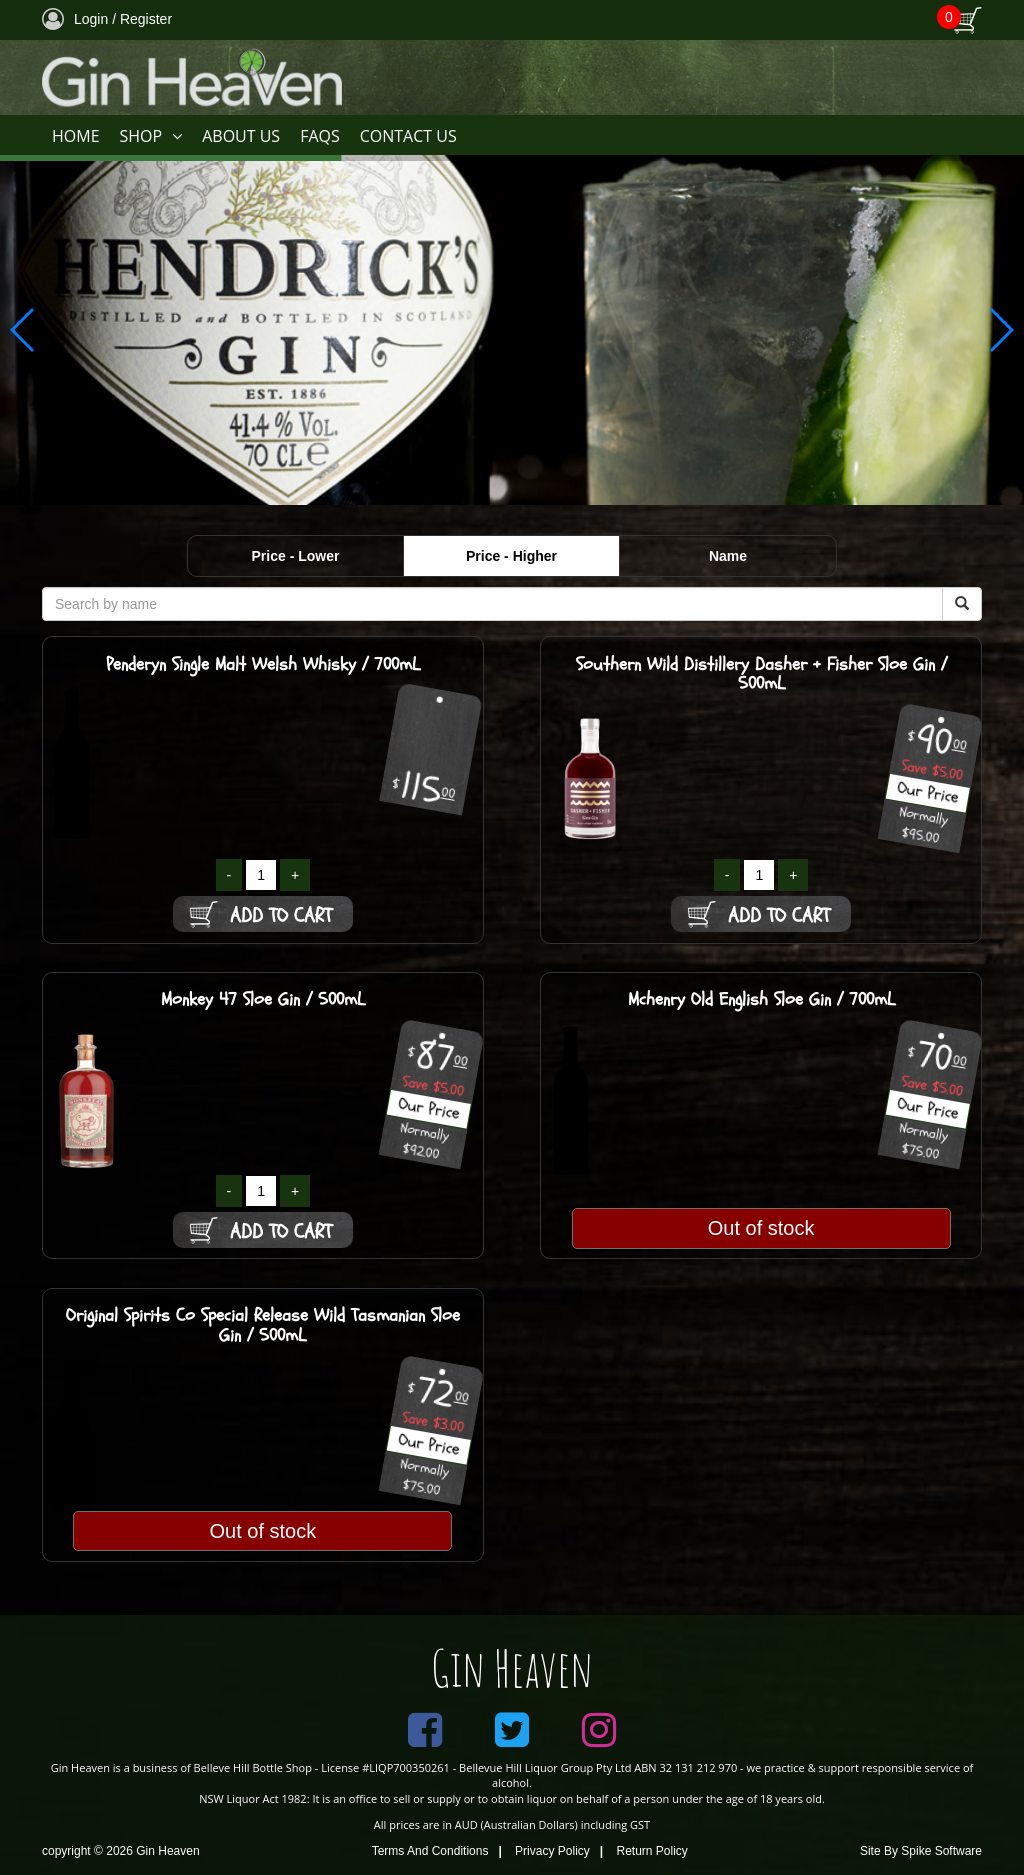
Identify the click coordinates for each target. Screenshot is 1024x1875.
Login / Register (107, 19)
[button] (1000, 330)
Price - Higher (511, 556)
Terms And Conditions (430, 1851)
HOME (76, 136)
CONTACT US (408, 136)
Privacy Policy (552, 1851)
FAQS (320, 136)
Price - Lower (296, 556)
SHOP (151, 136)
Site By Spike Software (921, 1851)
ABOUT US (241, 136)
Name (728, 556)
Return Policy (652, 1851)
